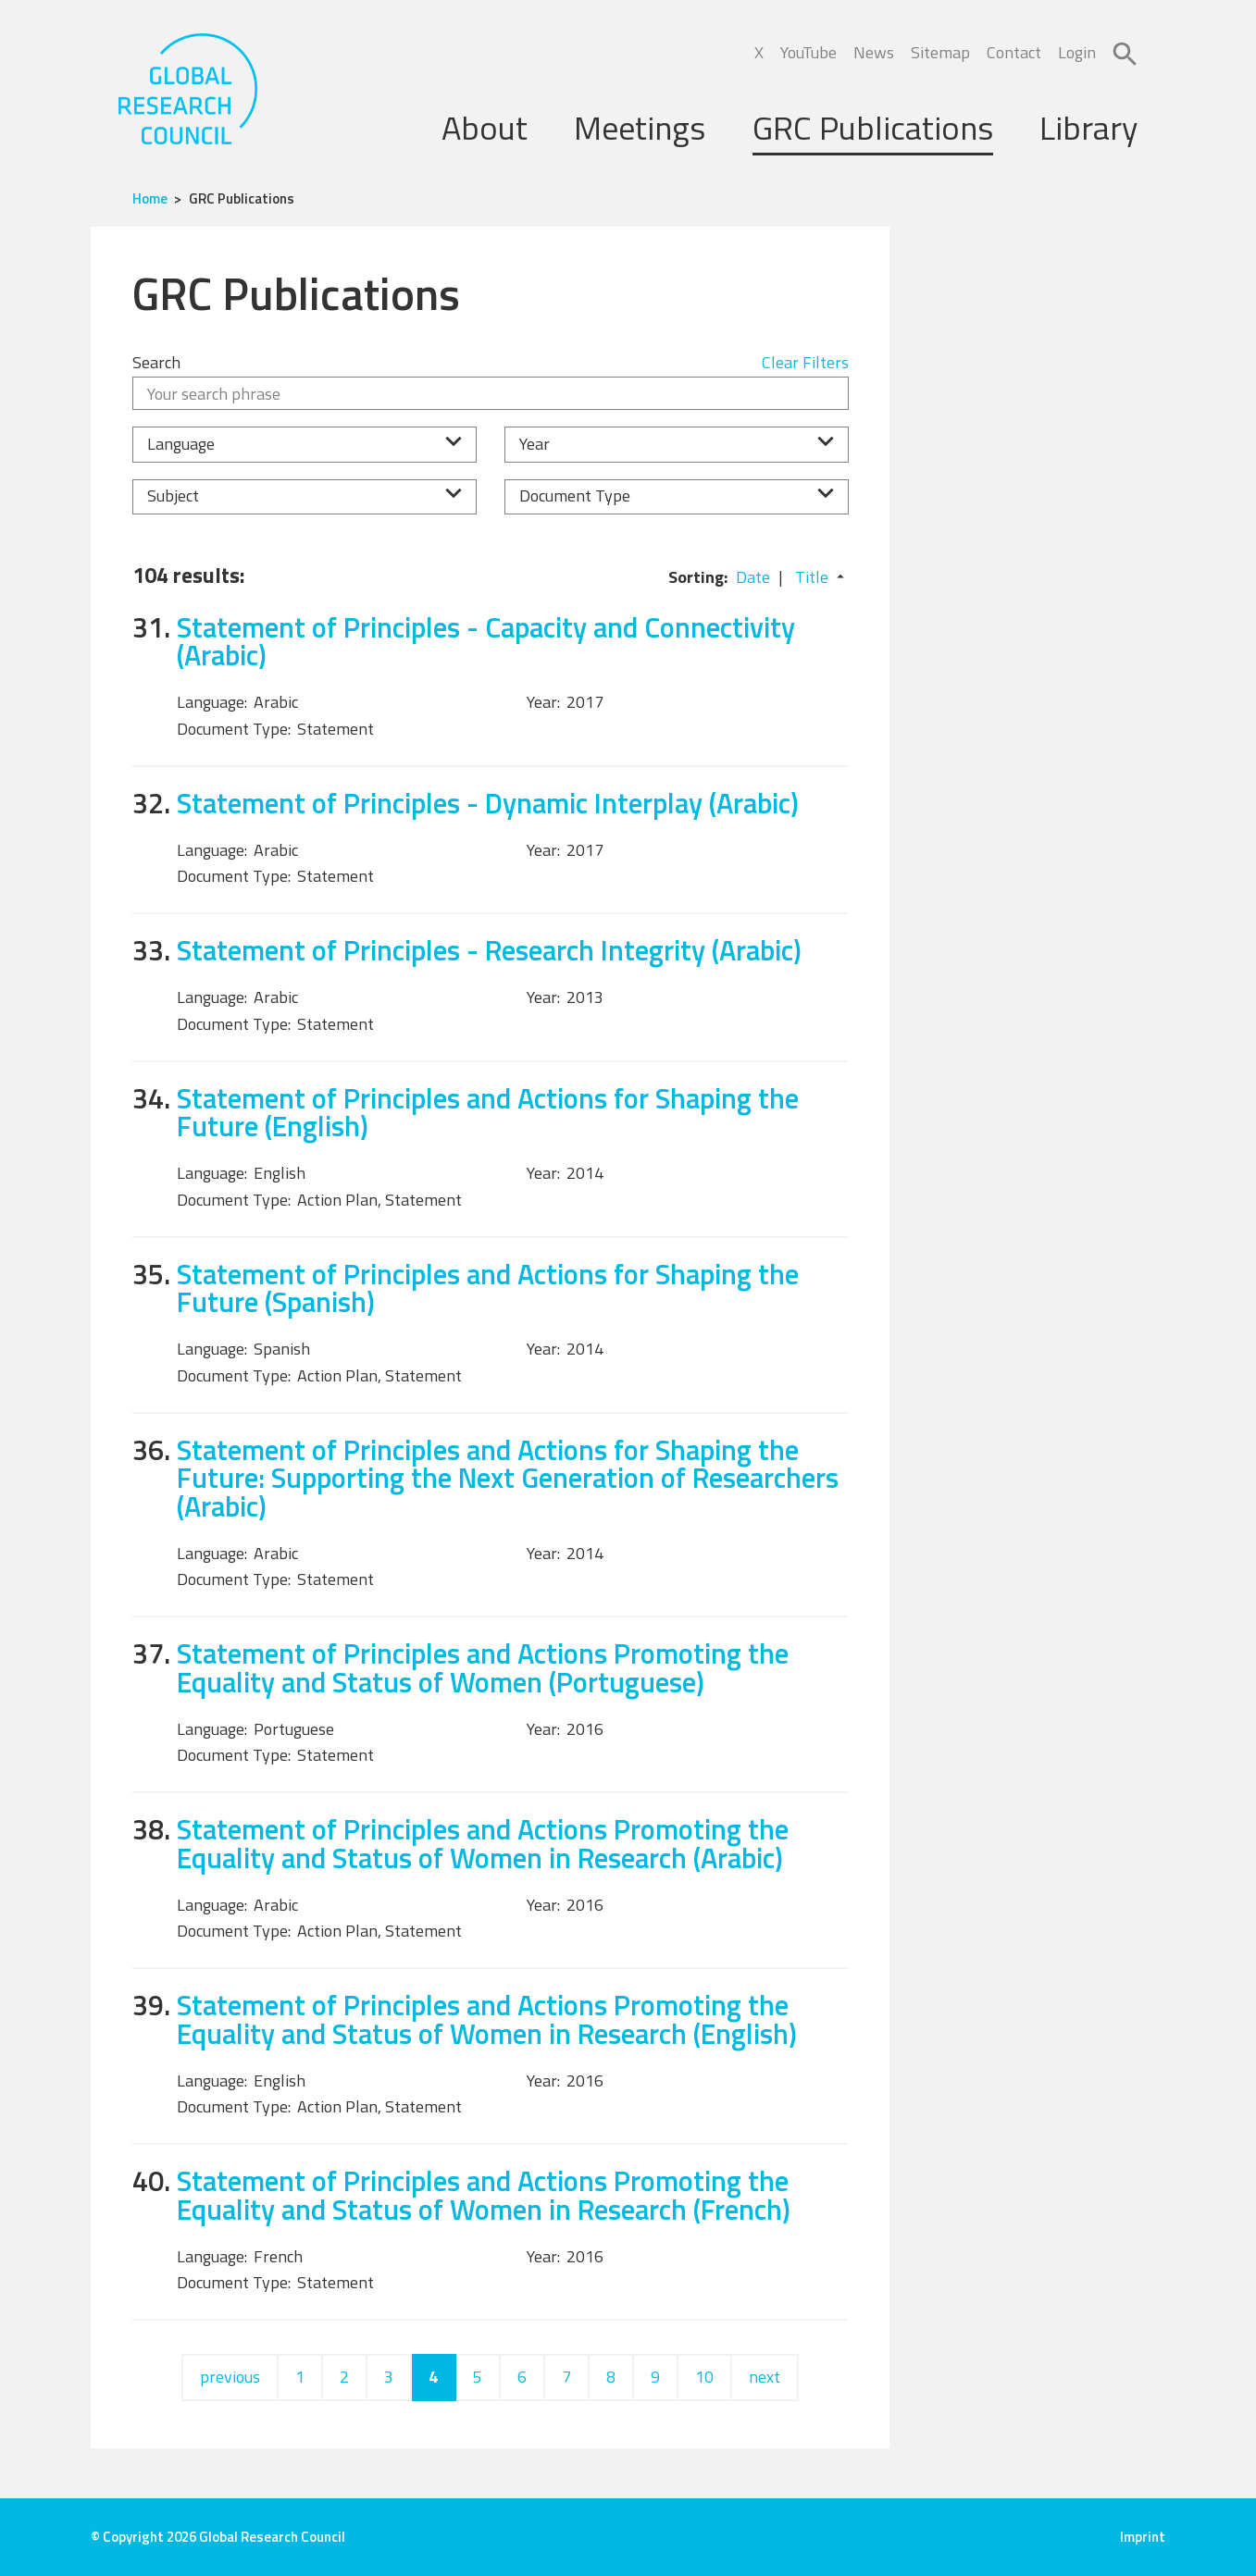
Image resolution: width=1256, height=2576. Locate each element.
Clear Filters (805, 362)
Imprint (1142, 2536)
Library (1088, 127)
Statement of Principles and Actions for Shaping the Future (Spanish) (488, 1288)
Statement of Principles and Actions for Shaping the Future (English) (488, 1112)
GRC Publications (872, 127)
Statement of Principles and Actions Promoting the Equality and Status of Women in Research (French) (483, 2195)
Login (1077, 52)
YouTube (808, 52)
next (764, 2376)
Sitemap (940, 52)
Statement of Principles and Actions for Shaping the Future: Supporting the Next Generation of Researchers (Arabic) (508, 1478)
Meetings (639, 127)
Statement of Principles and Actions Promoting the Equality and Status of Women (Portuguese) (483, 1667)
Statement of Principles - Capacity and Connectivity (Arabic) (486, 641)
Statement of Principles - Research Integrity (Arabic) (489, 950)
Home (150, 198)
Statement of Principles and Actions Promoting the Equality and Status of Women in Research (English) (487, 2019)
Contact (1014, 52)
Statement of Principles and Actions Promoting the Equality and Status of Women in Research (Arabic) (483, 1843)
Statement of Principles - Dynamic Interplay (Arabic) (488, 802)
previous (230, 2376)
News (873, 52)
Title (811, 576)
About (484, 127)
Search (156, 362)
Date (753, 576)
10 (704, 2376)
